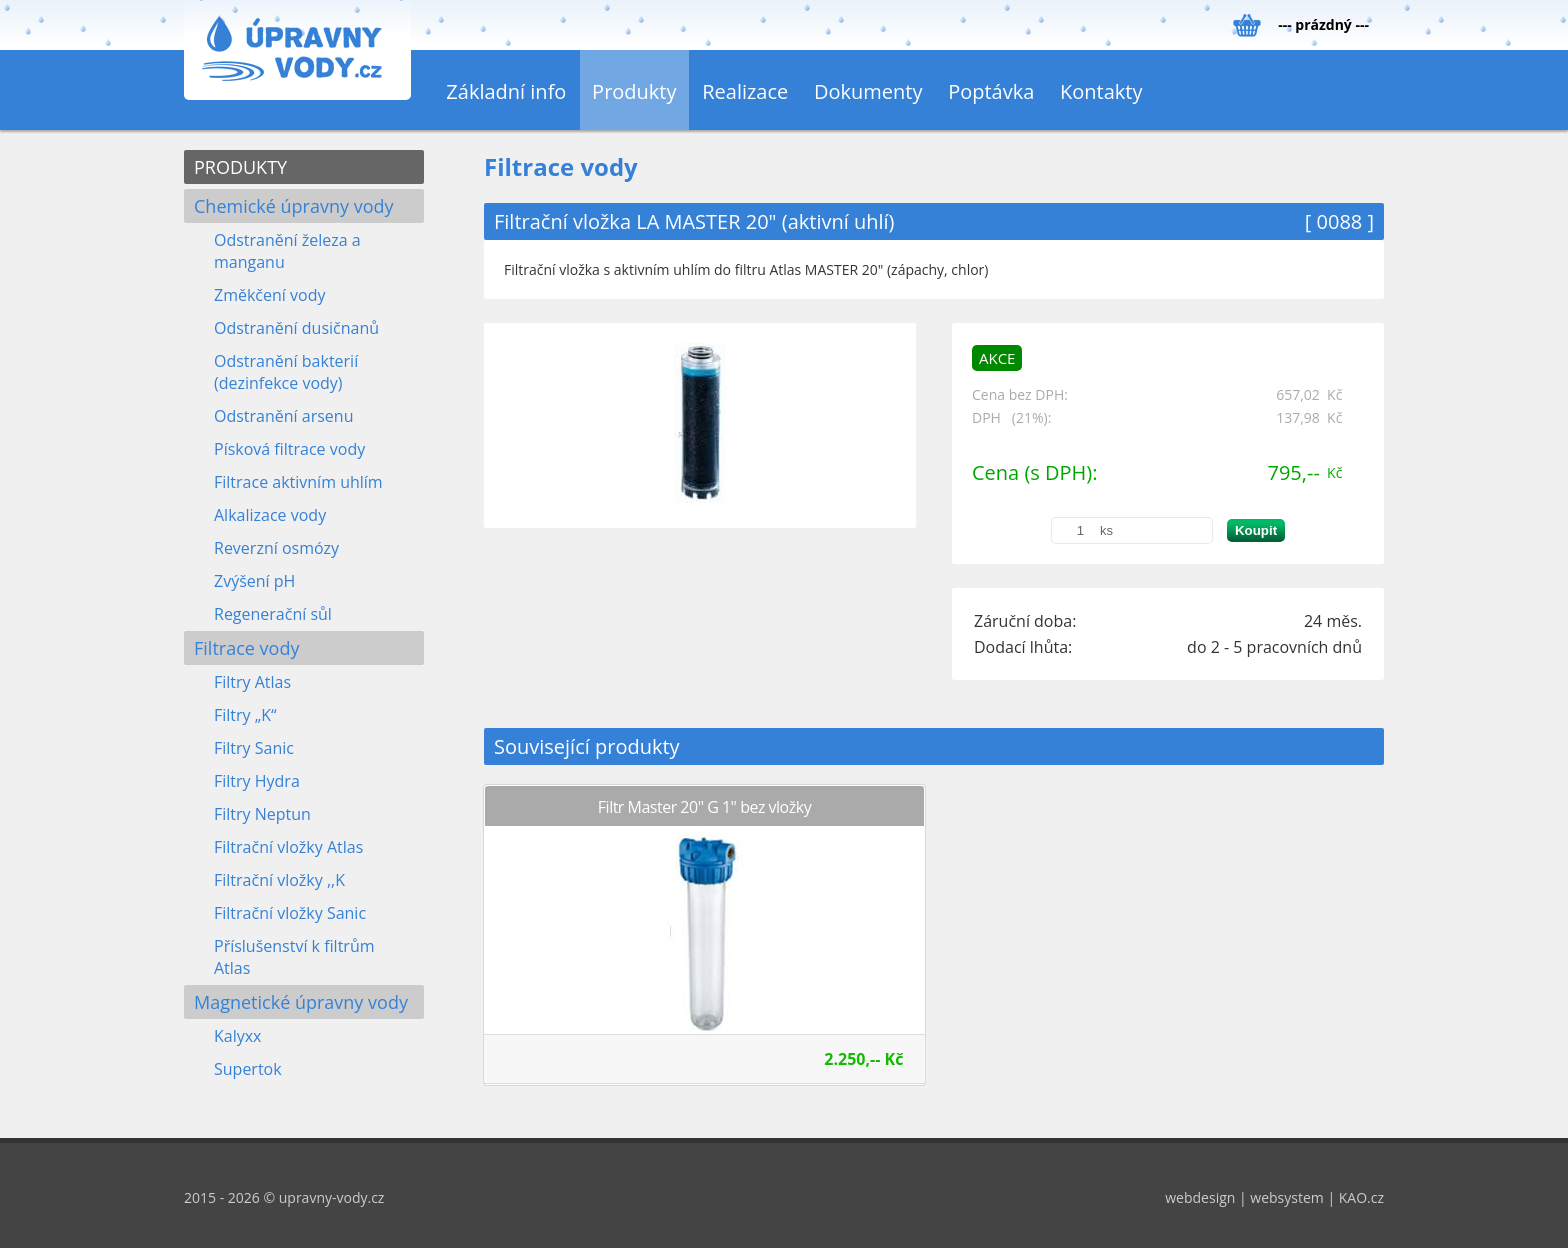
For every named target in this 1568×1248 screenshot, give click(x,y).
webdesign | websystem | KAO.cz (1274, 1197)
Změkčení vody (269, 295)
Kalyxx (238, 1036)
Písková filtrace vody (289, 449)
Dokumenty (868, 91)
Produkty (634, 91)
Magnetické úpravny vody (301, 1002)
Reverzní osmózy (276, 548)
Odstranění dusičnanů (296, 328)
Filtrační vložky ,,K (279, 880)
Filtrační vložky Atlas (288, 847)
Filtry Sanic (254, 748)
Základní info (506, 91)
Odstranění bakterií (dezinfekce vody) (286, 372)
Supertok (248, 1069)
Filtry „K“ (245, 715)
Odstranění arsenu (283, 416)
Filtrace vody (246, 648)
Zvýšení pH (254, 581)
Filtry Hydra (257, 781)
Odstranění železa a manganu (287, 251)
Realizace (745, 91)
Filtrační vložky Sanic (290, 913)
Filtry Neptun (262, 814)
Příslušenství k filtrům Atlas (294, 957)
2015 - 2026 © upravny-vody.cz (284, 1197)
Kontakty (1101, 91)
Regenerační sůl (273, 614)
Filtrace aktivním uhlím (298, 482)
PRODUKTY (240, 167)
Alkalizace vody (270, 515)
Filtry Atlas (252, 682)
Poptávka (991, 91)
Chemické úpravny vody (294, 206)
